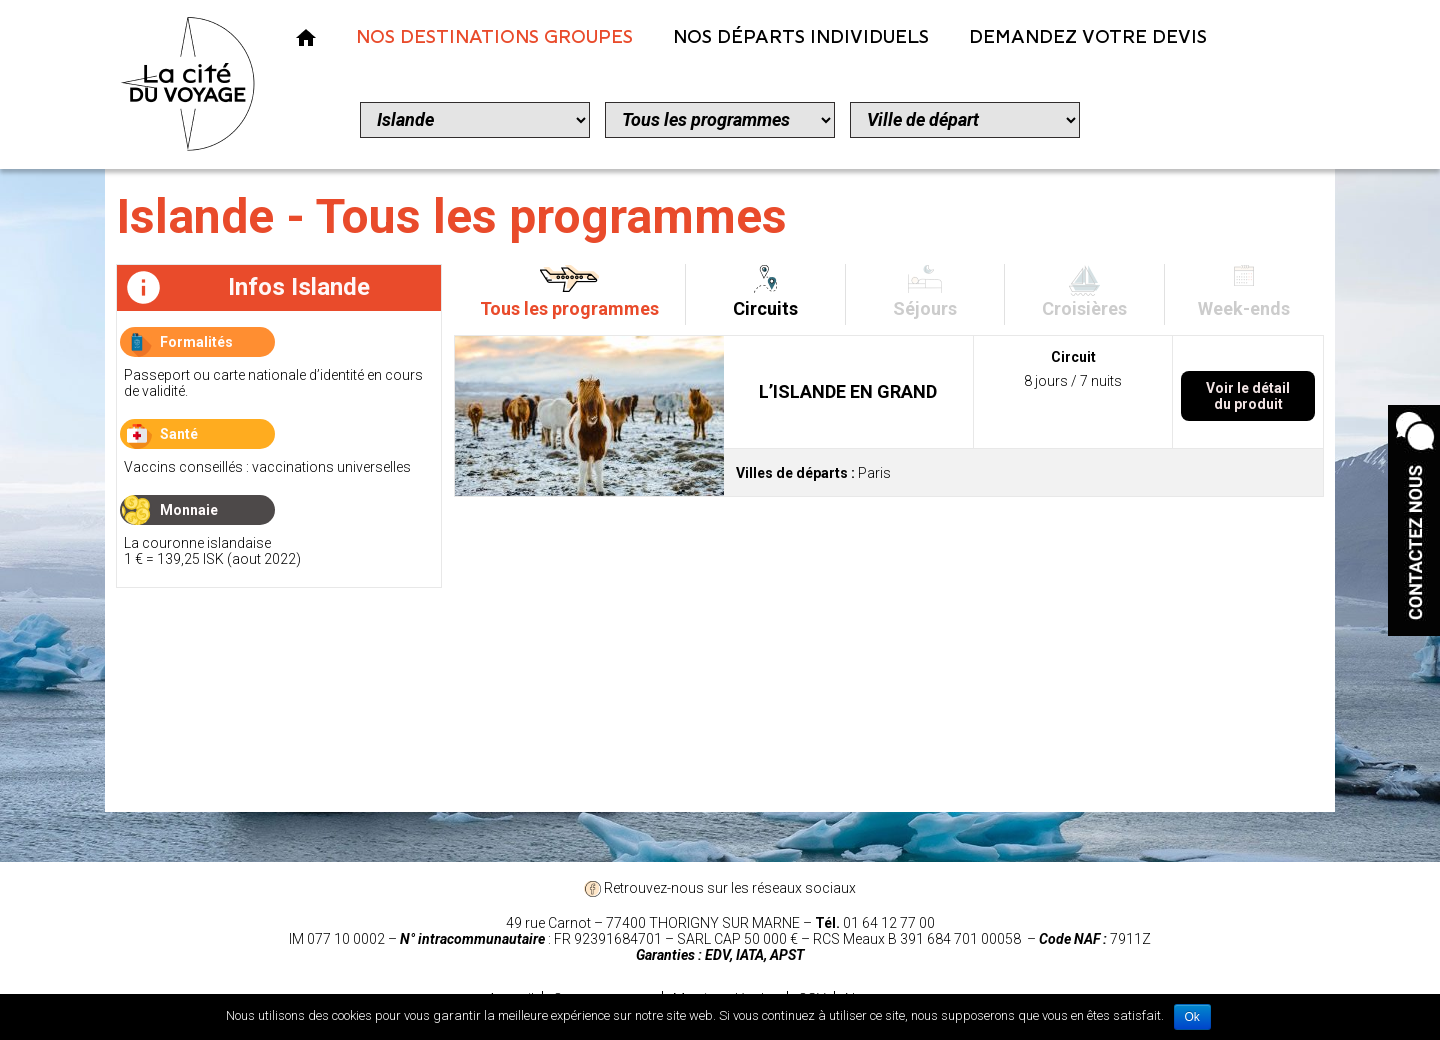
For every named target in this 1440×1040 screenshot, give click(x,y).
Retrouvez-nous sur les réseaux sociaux (720, 888)
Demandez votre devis (1088, 37)
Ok (1192, 1017)
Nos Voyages (306, 37)
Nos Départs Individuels (801, 37)
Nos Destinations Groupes (494, 37)
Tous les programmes (569, 308)
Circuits (765, 308)
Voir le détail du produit (1248, 396)
